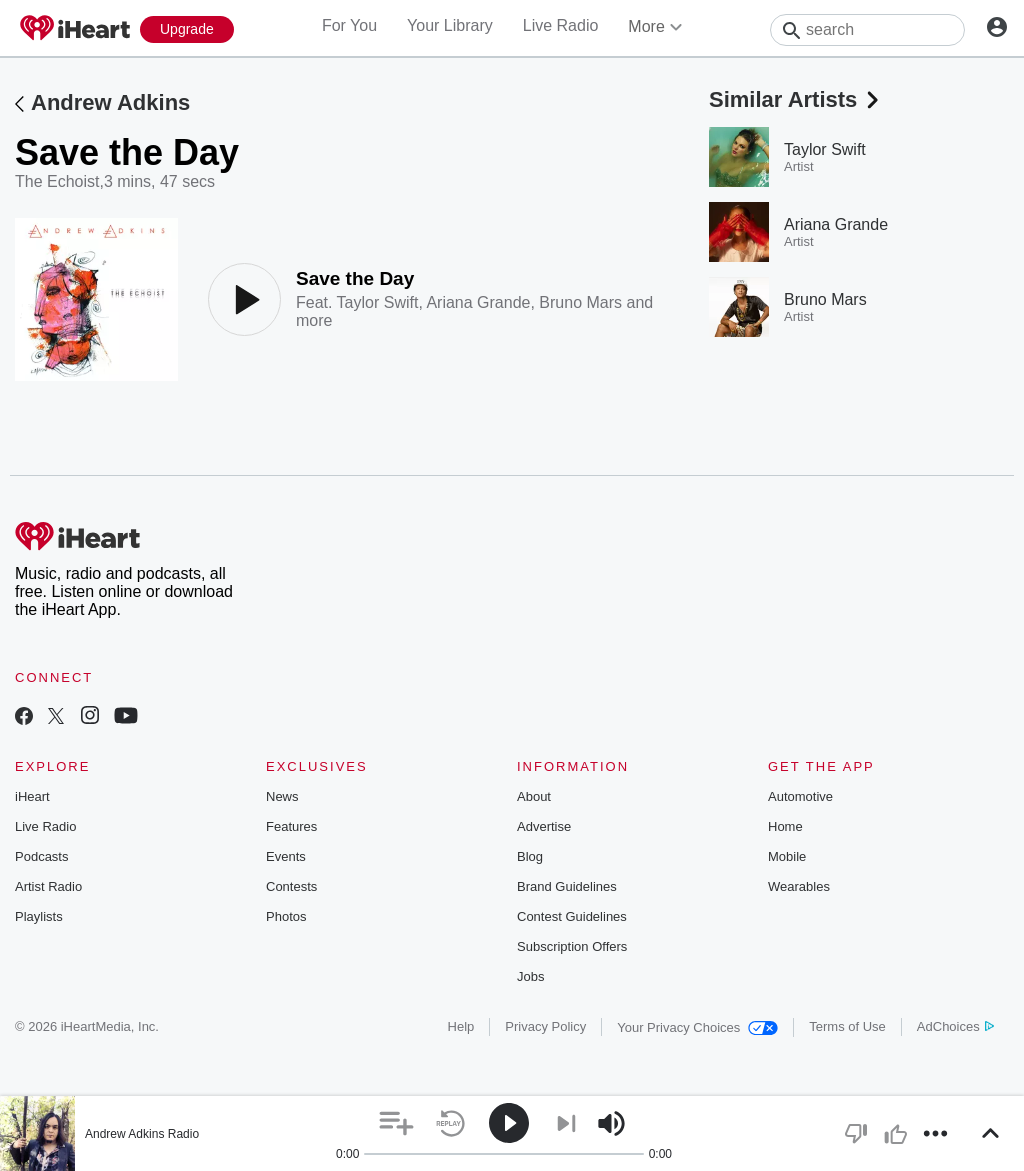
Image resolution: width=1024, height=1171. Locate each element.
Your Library (450, 25)
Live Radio (561, 25)
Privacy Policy (545, 1026)
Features (291, 826)
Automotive (800, 796)
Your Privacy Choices (697, 1027)
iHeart (32, 796)
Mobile (787, 856)
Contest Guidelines (572, 916)
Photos (286, 916)
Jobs (530, 976)
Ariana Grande (478, 302)
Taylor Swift (378, 302)
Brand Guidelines (567, 886)
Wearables (799, 886)
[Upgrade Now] (187, 29)
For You (349, 25)
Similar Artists (796, 99)
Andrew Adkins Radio (142, 1134)
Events (286, 856)
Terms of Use (847, 1026)
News (282, 796)
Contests (291, 886)
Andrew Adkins (110, 102)
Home (785, 826)
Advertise (544, 826)
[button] (396, 1123)
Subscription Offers (572, 946)
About (534, 796)
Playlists (39, 916)
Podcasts (41, 856)
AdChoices (955, 1026)
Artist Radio (48, 886)
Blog (530, 856)
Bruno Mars (580, 302)
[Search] (867, 30)
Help (461, 1026)
